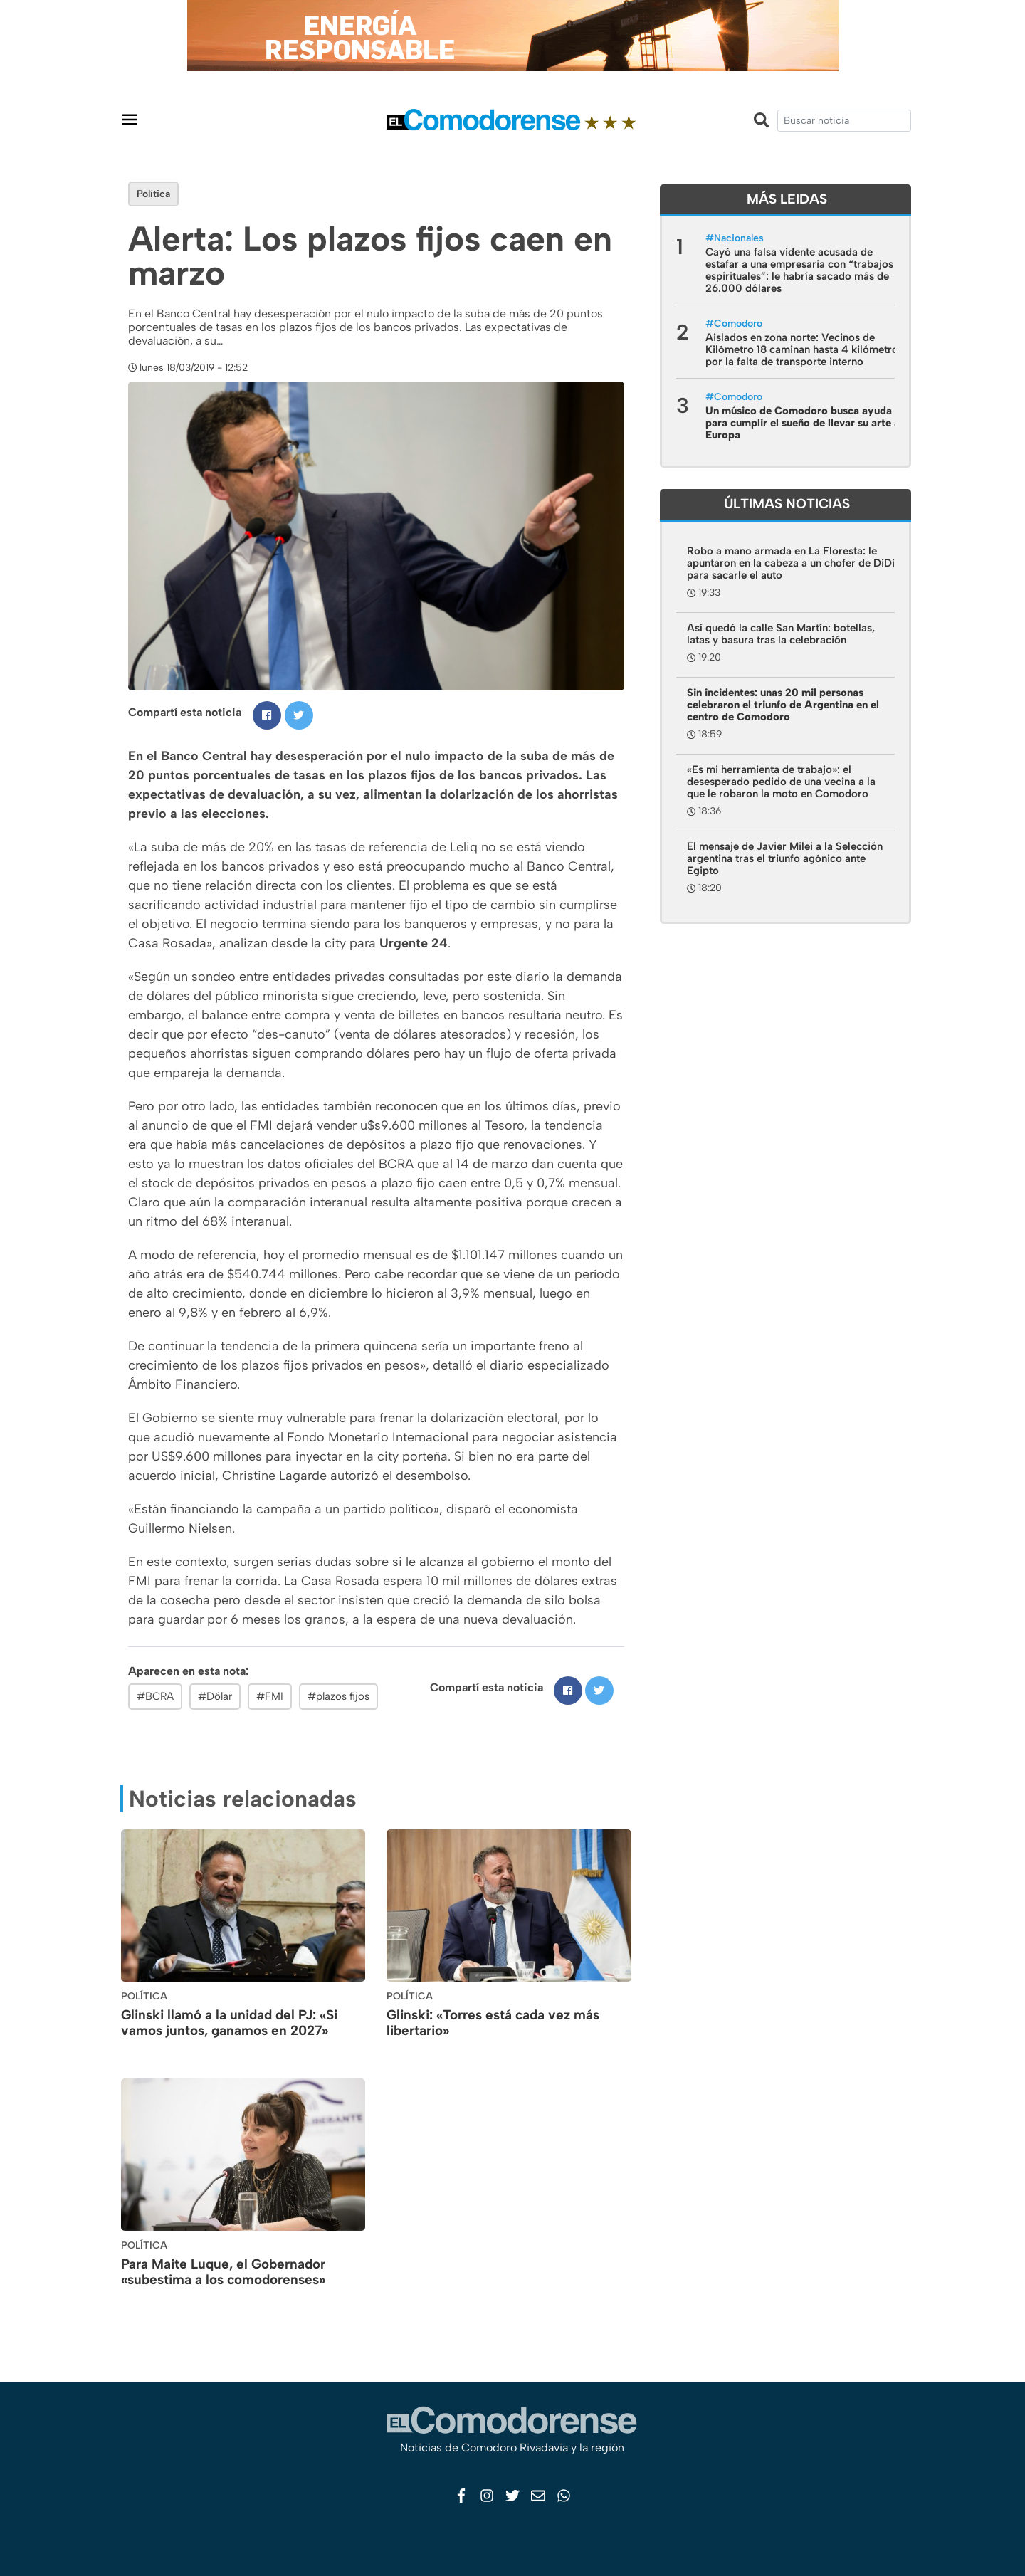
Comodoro (738, 323)
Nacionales (739, 238)
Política (153, 194)
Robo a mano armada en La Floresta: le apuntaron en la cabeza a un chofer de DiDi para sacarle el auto (791, 563)
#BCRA (155, 1696)
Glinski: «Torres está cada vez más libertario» (493, 2023)
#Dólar (215, 1696)
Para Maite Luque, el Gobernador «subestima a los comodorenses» (223, 2272)
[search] (844, 121)
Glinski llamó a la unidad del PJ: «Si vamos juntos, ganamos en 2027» (229, 2023)
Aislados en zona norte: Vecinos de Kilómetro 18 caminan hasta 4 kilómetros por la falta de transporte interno (804, 349)
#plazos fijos (338, 1696)
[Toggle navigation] (129, 119)
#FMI (269, 1696)
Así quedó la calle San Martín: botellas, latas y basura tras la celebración (781, 633)
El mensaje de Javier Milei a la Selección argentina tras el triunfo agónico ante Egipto (785, 858)
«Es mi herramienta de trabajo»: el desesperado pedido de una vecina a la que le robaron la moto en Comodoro (781, 781)
